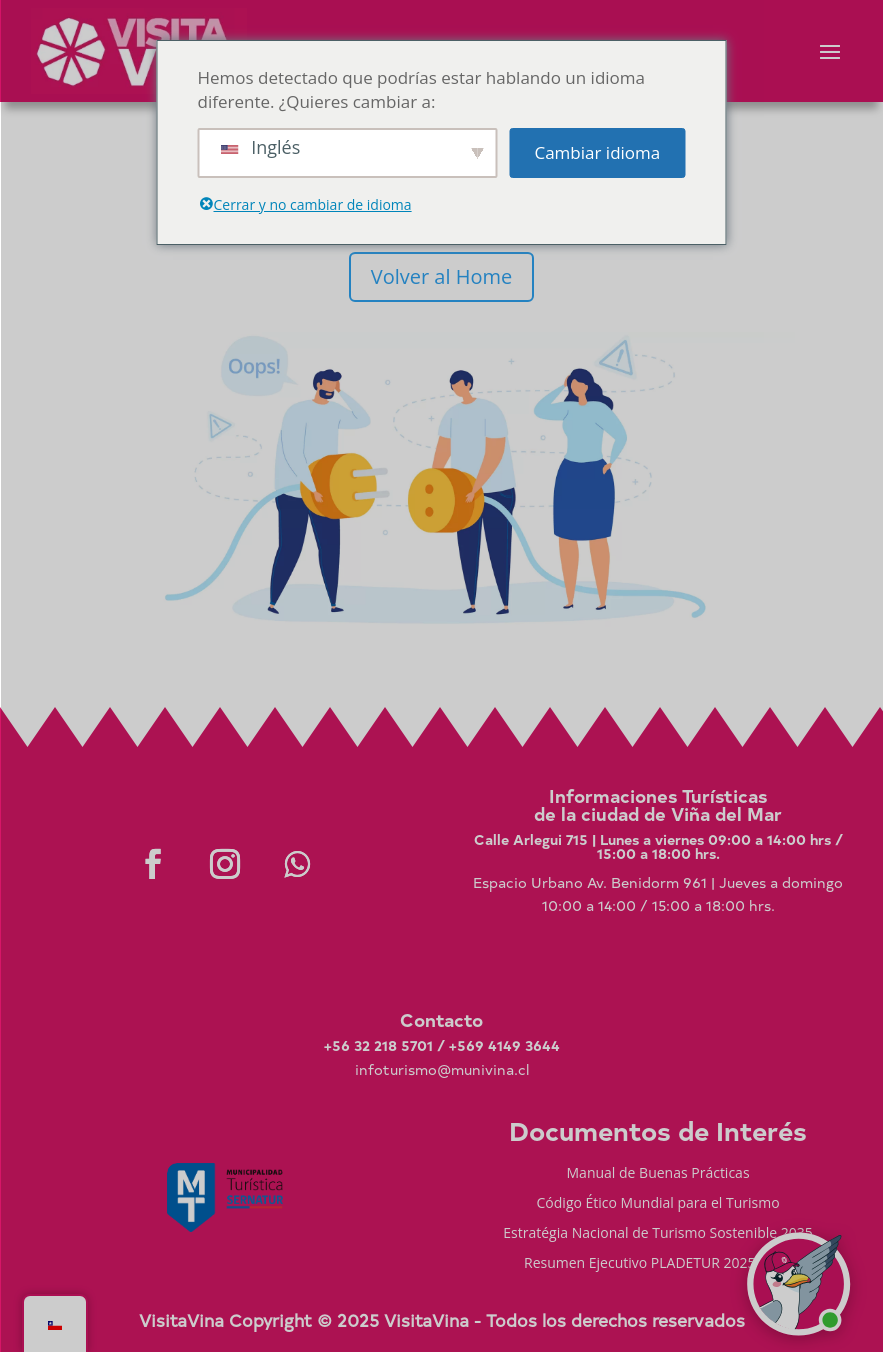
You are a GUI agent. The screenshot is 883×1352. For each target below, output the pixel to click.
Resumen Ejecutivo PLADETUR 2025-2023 (658, 1264)
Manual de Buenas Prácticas (658, 1174)
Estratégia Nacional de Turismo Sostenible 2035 (658, 1234)
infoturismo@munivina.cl (442, 1069)
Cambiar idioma (597, 152)
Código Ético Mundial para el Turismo (658, 1204)
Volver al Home (441, 276)
